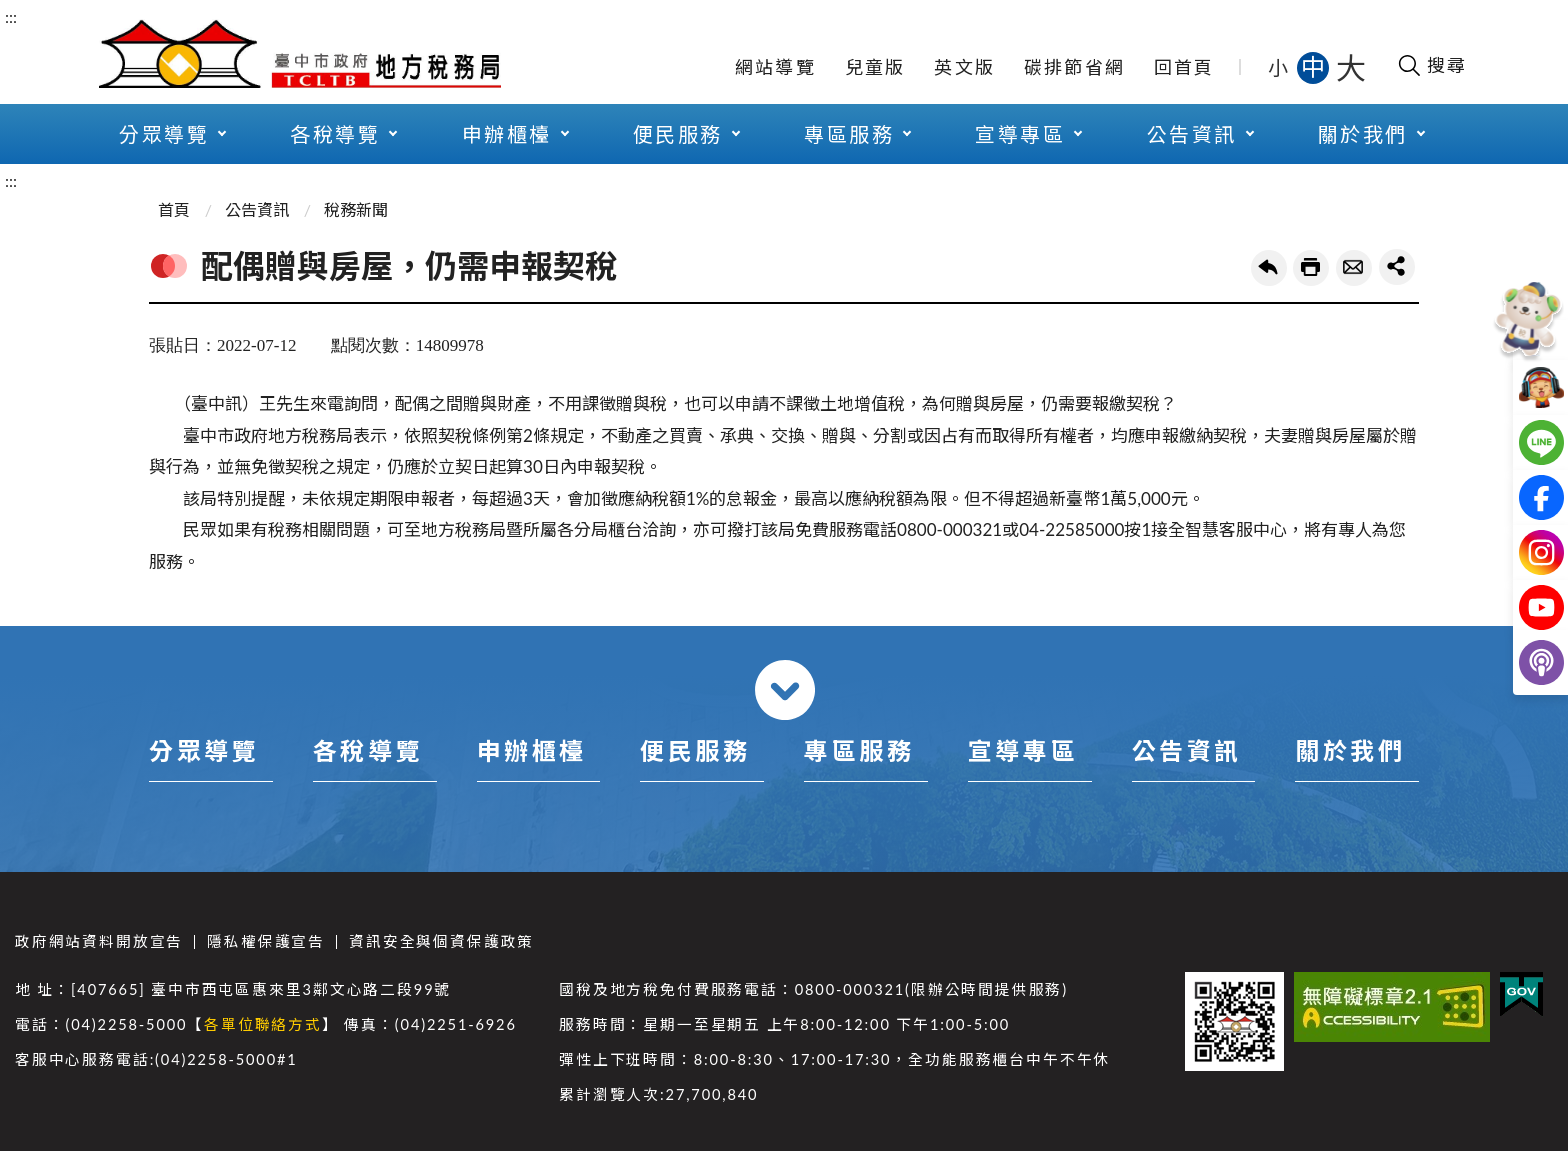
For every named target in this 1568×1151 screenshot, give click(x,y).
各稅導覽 (335, 134)
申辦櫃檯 (507, 134)
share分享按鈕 (1397, 267)
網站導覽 (775, 67)
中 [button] (1315, 66)
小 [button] (1279, 67)
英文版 (964, 67)
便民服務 (678, 134)
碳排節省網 (1074, 67)
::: (11, 16)
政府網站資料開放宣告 (99, 941)
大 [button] (1351, 67)
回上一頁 (1269, 268)
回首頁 (1184, 67)
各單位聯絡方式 (263, 1024)
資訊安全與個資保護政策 (441, 941)
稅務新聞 (356, 209)
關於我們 (1363, 134)
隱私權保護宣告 (266, 941)
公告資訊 (1192, 134)
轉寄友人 (1354, 268)
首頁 (174, 209)
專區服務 (849, 134)
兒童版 (875, 67)
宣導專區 (1020, 134)
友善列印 (1311, 268)
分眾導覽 (164, 134)
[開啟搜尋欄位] (1431, 65)
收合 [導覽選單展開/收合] (785, 690)
